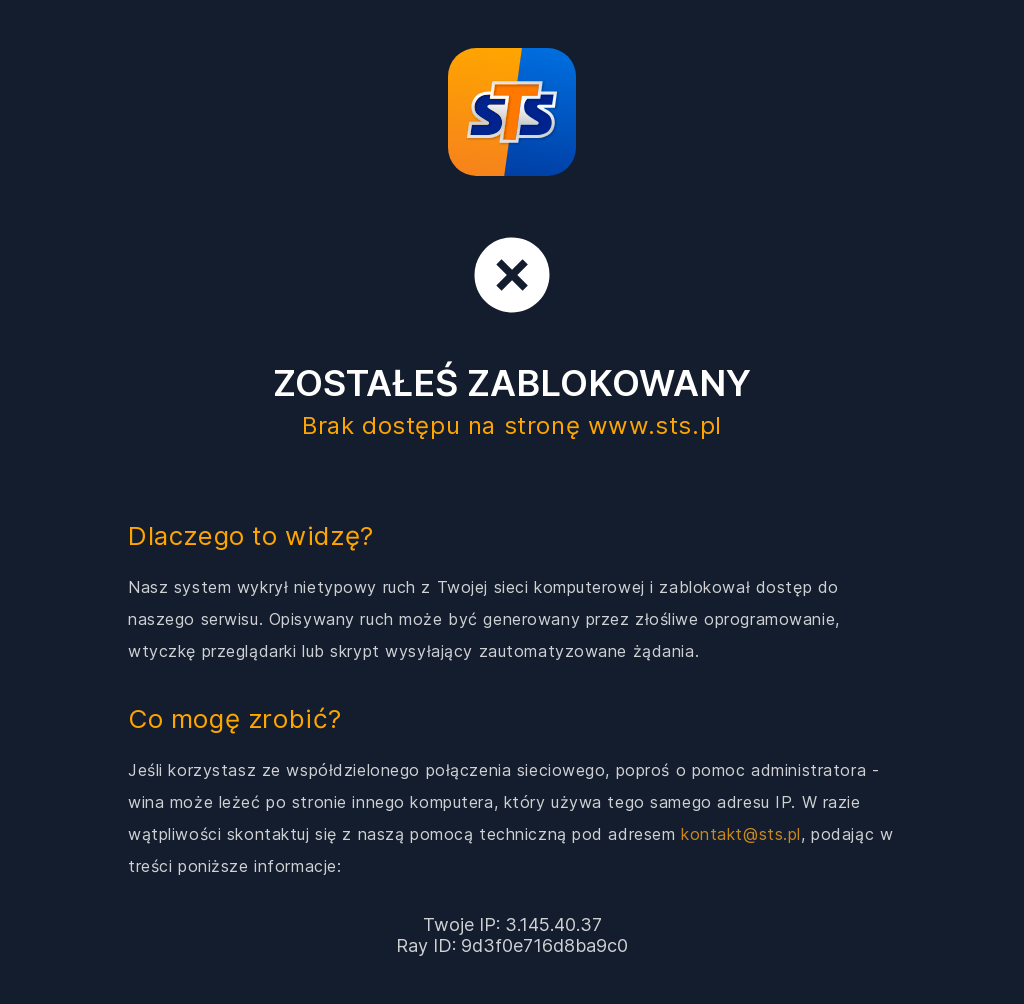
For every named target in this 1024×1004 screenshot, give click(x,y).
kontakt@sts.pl (741, 834)
